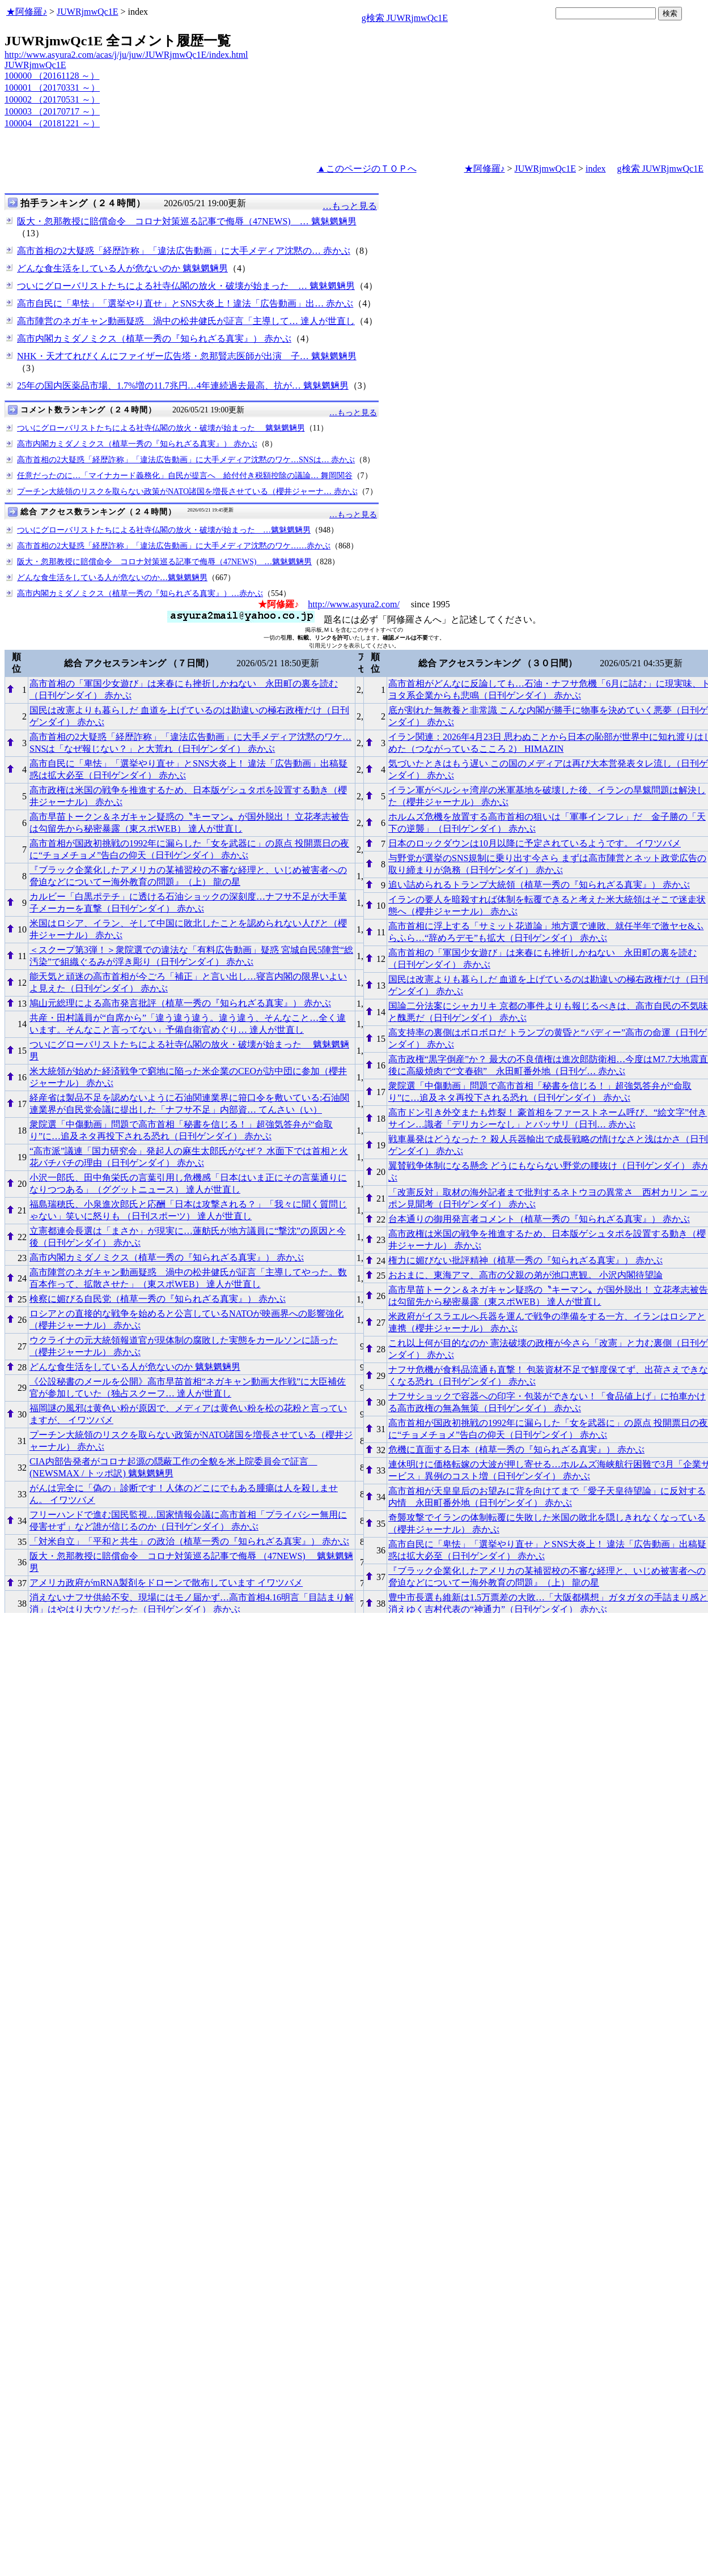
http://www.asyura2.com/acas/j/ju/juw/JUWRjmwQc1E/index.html (126, 54)
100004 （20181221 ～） (52, 123)
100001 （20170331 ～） (52, 87)
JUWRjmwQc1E (87, 11)
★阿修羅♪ (26, 11)
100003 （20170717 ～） (52, 111)
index (596, 168)
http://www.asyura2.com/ (354, 604)
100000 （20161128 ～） (52, 75)
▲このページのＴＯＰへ (367, 168)
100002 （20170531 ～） (52, 99)
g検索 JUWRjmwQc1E (405, 18)
